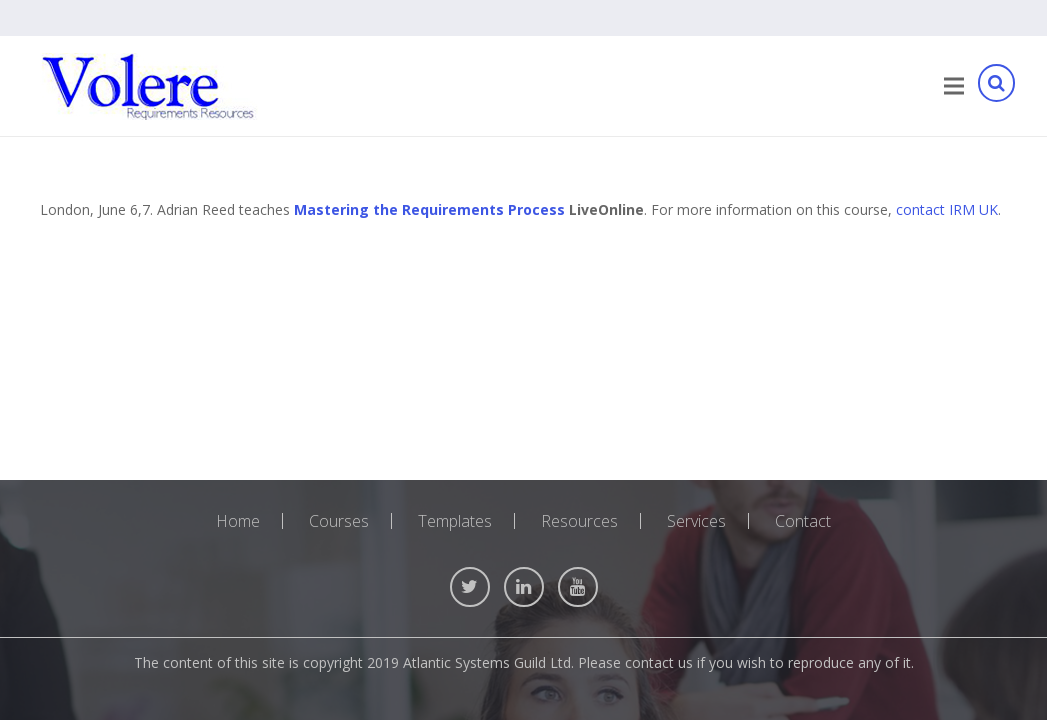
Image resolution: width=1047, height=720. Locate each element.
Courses (339, 521)
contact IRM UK (947, 209)
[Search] (996, 86)
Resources (579, 521)
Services (696, 521)
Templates (455, 521)
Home (238, 521)
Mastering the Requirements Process (429, 209)
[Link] (149, 86)
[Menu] (954, 86)
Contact (803, 521)
